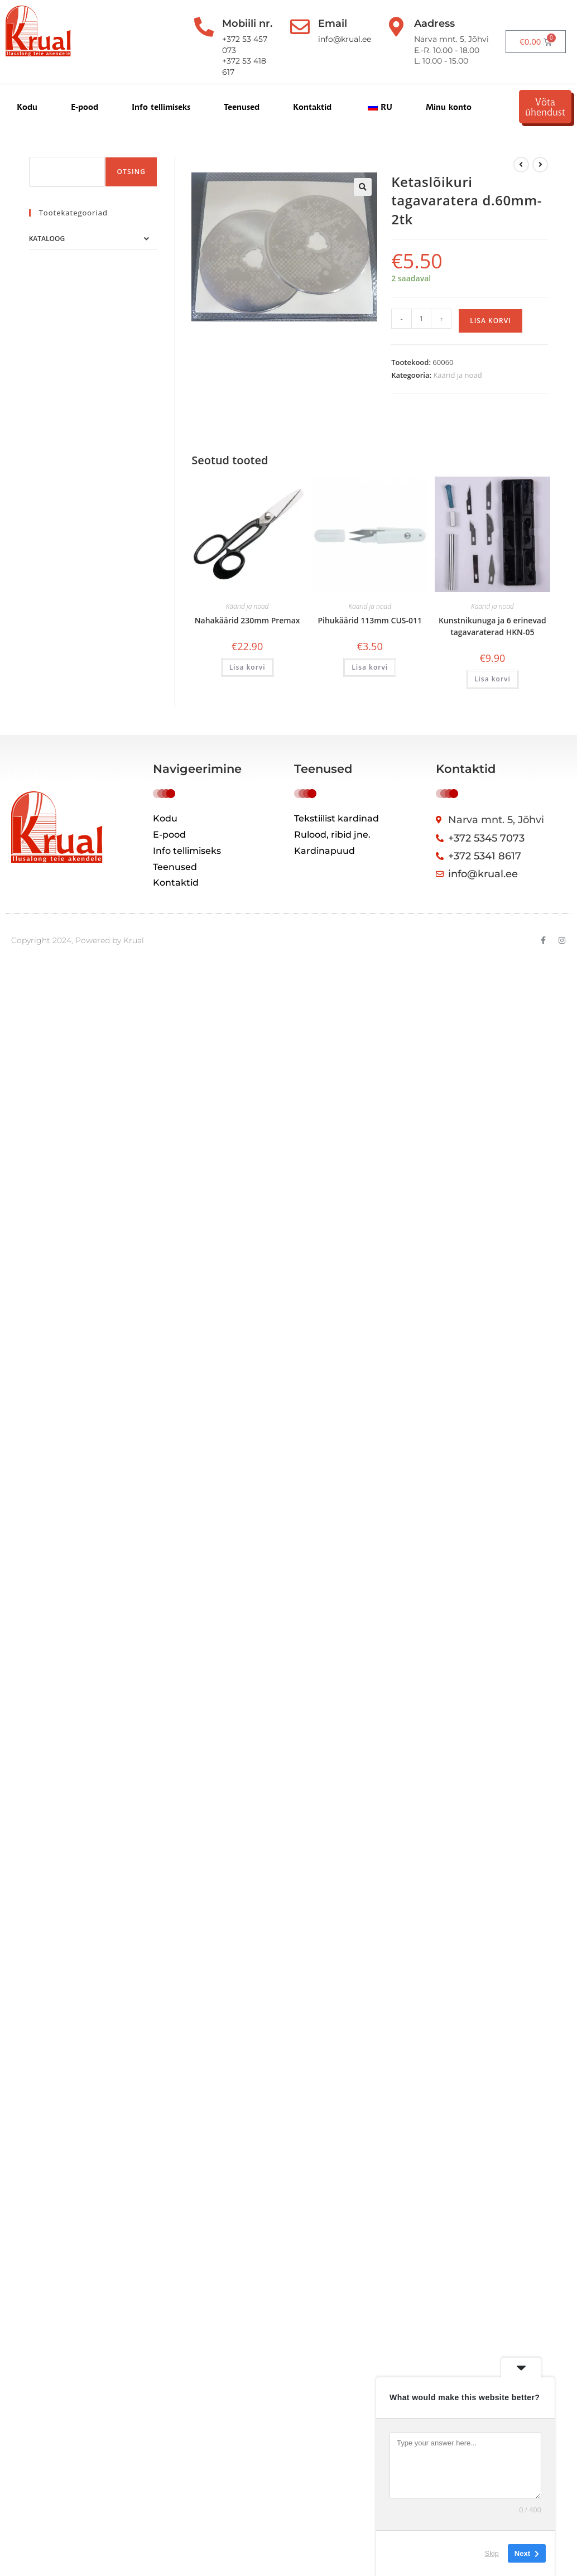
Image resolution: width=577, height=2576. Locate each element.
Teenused (241, 106)
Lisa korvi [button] (247, 667)
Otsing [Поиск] (131, 171)
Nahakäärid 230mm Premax (247, 620)
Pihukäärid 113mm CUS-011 (370, 620)
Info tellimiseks (161, 106)
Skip (492, 2553)
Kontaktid (312, 106)
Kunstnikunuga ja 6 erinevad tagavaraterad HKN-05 (492, 626)
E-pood (84, 106)
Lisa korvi (490, 320)
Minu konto (449, 106)
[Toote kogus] (421, 319)
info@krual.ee (344, 39)
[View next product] (540, 164)
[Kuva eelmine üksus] (521, 164)
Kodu (27, 106)
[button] (363, 187)
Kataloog (47, 238)
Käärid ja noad (457, 375)
